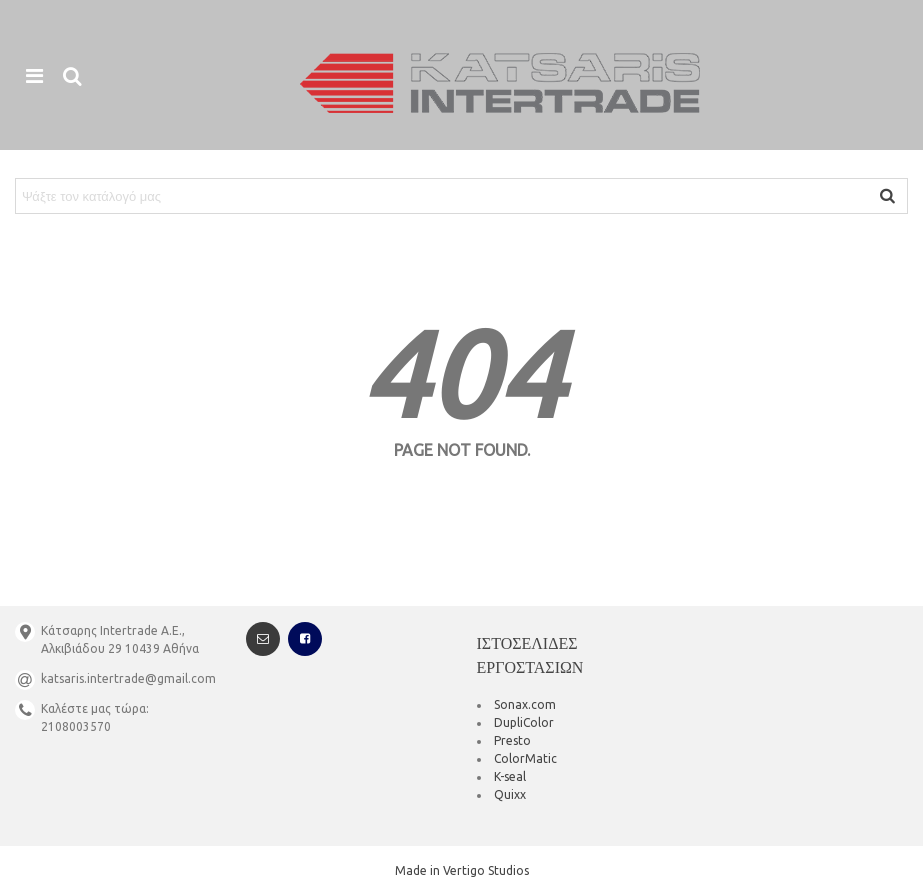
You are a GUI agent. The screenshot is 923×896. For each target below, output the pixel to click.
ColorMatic (525, 758)
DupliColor (524, 722)
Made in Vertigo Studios (462, 870)
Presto (512, 740)
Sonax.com (525, 704)
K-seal (510, 776)
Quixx (510, 794)
